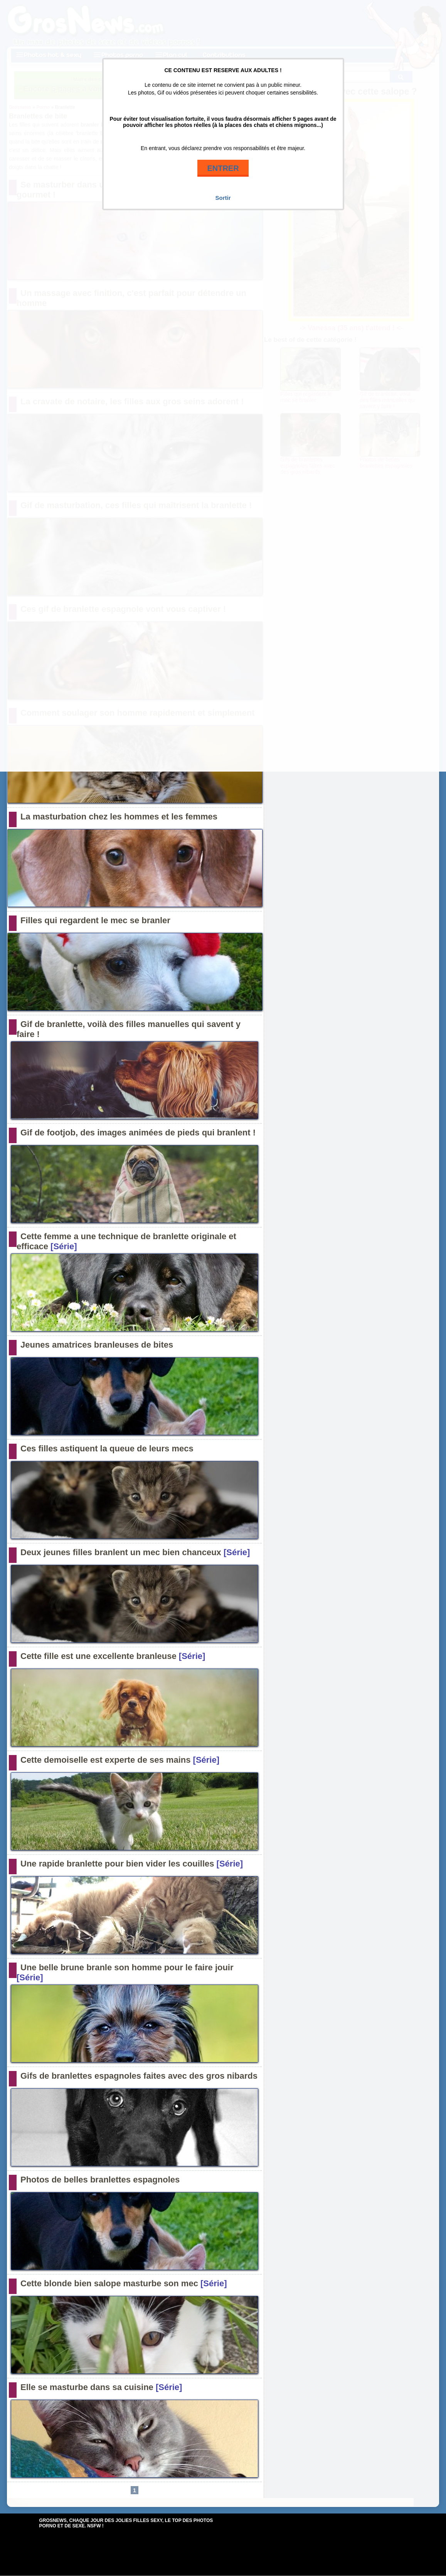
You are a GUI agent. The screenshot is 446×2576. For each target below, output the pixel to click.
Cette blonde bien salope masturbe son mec (109, 2283)
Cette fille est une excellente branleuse (98, 1656)
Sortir (223, 197)
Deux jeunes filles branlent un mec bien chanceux (120, 1552)
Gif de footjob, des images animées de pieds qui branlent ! (138, 1132)
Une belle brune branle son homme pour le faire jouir (127, 1967)
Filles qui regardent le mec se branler (95, 920)
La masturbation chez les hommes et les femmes (118, 816)
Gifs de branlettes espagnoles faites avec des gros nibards (139, 2076)
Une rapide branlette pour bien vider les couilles (117, 1863)
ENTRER (223, 168)
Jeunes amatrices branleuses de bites (96, 1345)
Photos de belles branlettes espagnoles (100, 2179)
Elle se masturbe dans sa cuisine (86, 2387)
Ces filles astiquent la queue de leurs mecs (107, 1448)
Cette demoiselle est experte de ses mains (105, 1760)
